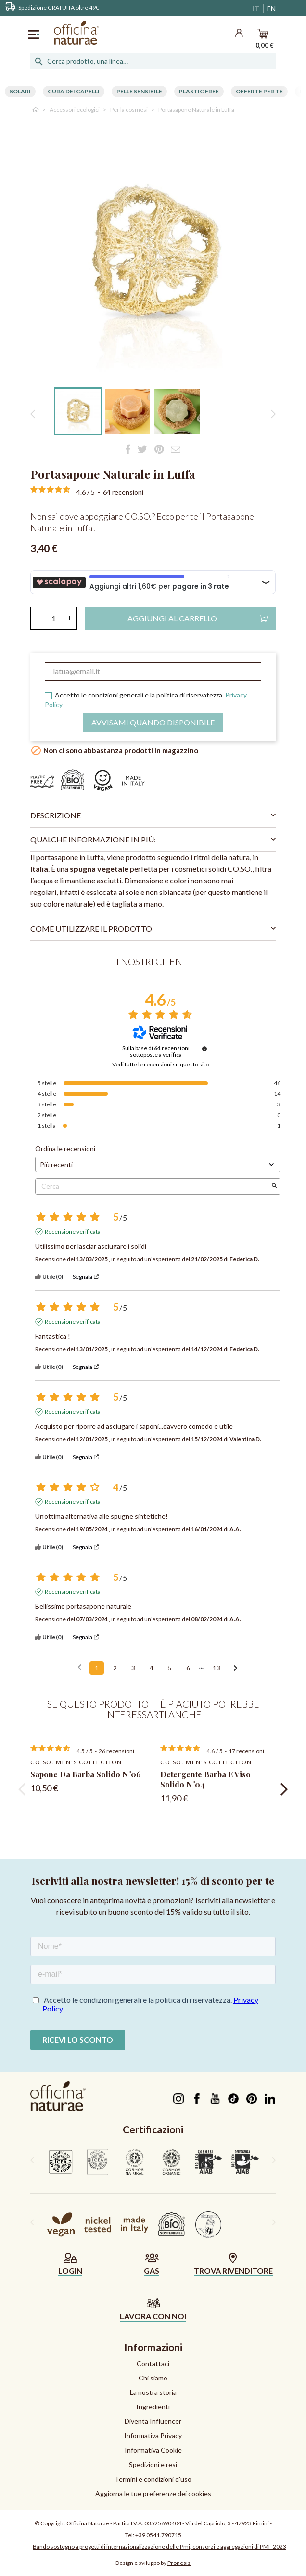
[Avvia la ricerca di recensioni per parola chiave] (274, 1186)
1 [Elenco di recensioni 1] (97, 1668)
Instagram (178, 2098)
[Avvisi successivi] (235, 1668)
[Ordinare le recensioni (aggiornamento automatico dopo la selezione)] (157, 1164)
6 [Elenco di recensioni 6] (188, 1668)
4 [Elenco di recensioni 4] (151, 1668)
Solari (20, 91)
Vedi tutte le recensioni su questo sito (160, 1064)
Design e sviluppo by (153, 2562)
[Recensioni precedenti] (80, 1667)
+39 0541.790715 (158, 2534)
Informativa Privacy (153, 2435)
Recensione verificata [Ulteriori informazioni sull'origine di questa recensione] (73, 1231)
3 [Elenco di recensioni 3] (133, 1668)
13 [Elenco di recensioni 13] (216, 1668)
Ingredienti (153, 2407)
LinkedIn (270, 2098)
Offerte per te (259, 91)
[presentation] (22, 1789)
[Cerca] (153, 61)
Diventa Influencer (153, 2421)
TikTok (233, 2098)
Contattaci (153, 2363)
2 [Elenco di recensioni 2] (115, 1668)
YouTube (215, 2098)
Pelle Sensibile (139, 91)
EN (271, 8)
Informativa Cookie (153, 2450)
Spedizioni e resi (153, 2464)
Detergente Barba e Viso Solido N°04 (205, 1779)
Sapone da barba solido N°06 (85, 1774)
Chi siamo (153, 2378)
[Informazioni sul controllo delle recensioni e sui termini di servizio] (204, 1048)
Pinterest (251, 2098)
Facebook (197, 2098)
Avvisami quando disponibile (153, 722)
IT (256, 8)
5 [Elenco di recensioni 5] (170, 1668)
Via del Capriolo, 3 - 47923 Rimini (227, 2523)
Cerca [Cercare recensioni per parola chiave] (153, 1186)
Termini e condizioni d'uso (153, 2479)
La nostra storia (153, 2392)
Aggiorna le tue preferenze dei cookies (153, 2493)
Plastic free (199, 91)
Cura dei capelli (74, 91)
